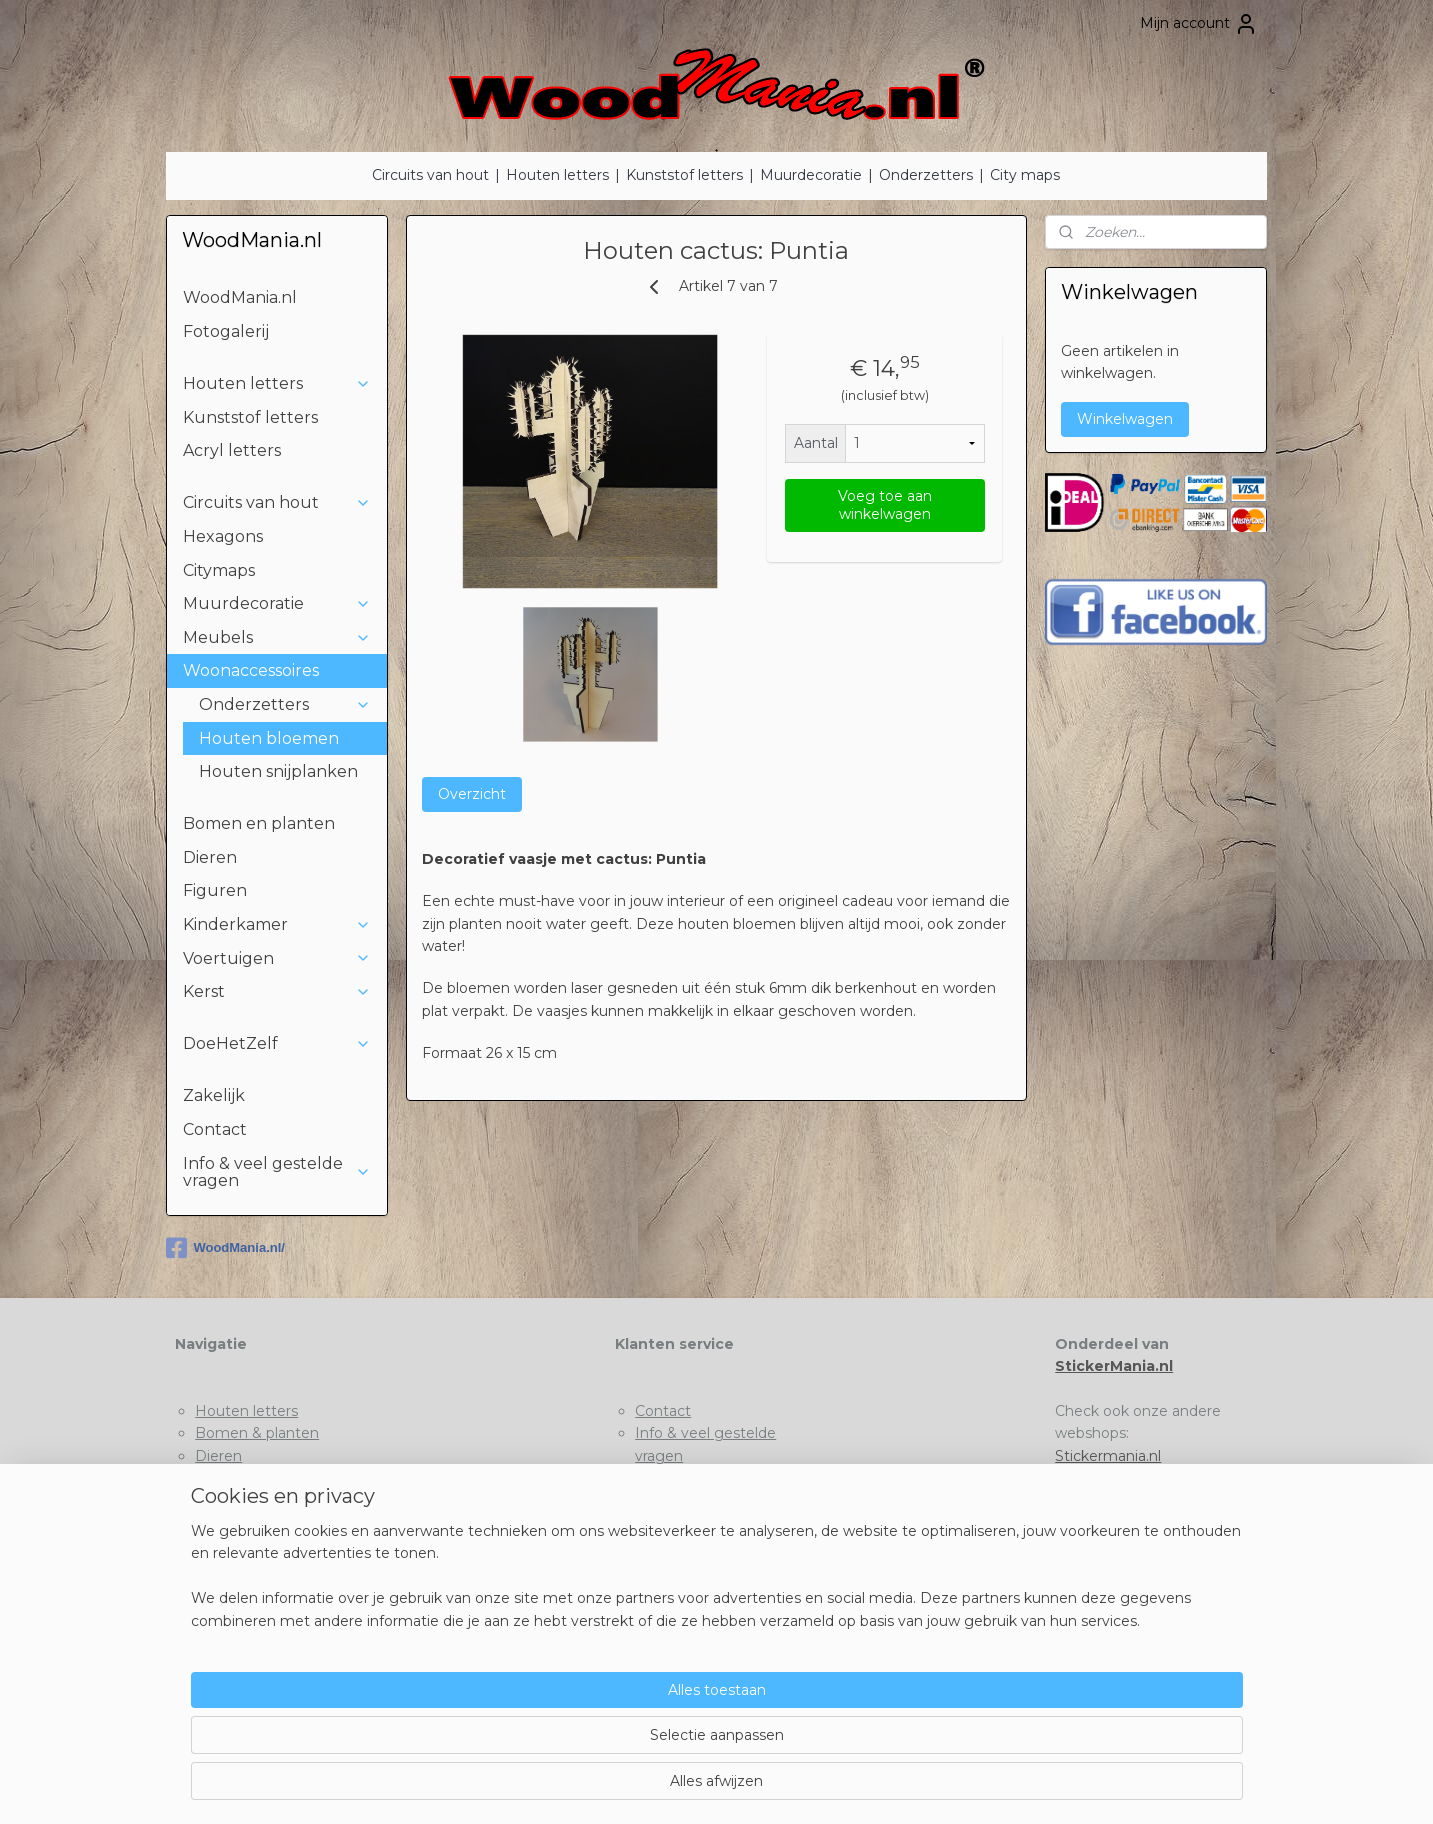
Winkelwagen (1125, 419)
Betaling (664, 1500)
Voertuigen (277, 958)
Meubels (277, 637)
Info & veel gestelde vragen (277, 1172)
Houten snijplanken (278, 771)
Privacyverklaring (694, 1523)
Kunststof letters (684, 175)
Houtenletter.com (1118, 1478)
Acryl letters (232, 450)
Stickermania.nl (1108, 1456)
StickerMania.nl (1114, 1366)
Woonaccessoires (277, 670)
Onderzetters (926, 175)
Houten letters (557, 175)
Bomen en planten (259, 823)
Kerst (277, 991)
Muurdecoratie (811, 175)
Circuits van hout (430, 175)
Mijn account (1199, 24)
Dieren (210, 857)
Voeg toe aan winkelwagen (885, 505)
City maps (1025, 175)
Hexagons (223, 536)
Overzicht (472, 794)
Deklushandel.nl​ (1110, 1500)
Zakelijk (214, 1095)
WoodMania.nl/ (225, 1248)
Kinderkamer (277, 924)
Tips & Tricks (677, 1478)
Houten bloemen (269, 738)
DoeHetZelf (277, 1043)
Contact (215, 1129)
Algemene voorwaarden (719, 1545)
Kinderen (226, 1478)
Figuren (215, 890)
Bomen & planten (257, 1433)
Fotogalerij (226, 331)
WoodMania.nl (240, 297)
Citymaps (219, 570)
